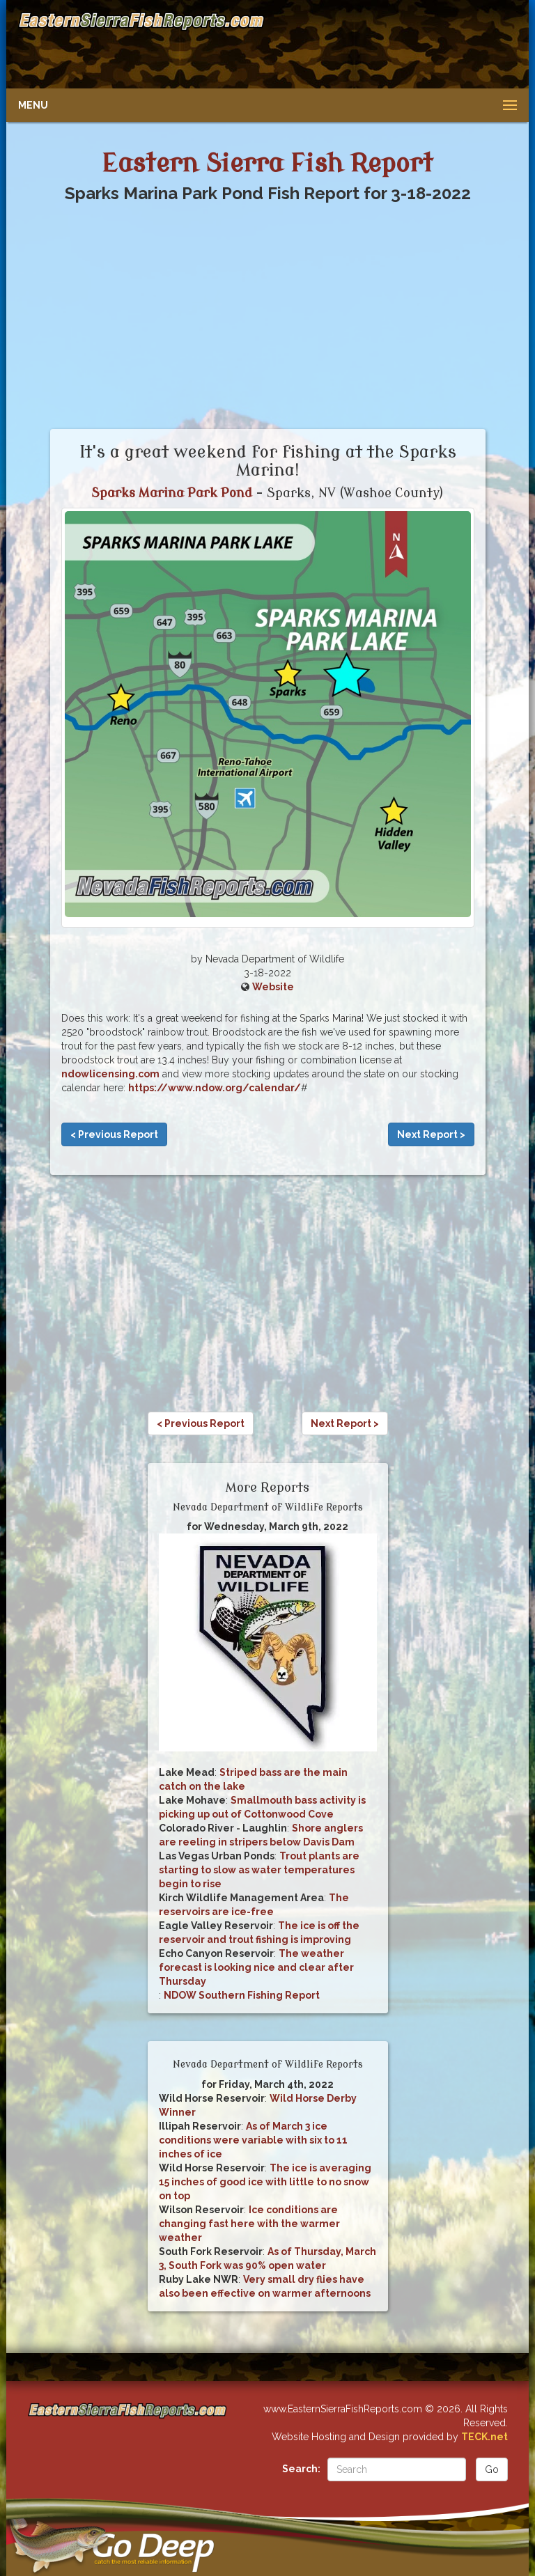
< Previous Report (114, 1134)
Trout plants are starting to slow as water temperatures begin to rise (259, 1869)
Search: (301, 2468)
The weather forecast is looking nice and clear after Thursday (256, 1967)
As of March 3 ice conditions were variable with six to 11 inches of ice (253, 2140)
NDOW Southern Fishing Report (242, 1995)
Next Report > (431, 1134)
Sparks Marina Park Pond (171, 493)
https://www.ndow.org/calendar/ (214, 1087)
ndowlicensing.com (110, 1073)
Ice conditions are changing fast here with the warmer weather (249, 2223)
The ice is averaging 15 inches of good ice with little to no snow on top (265, 2181)
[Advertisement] (390, 45)
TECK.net (484, 2436)
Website (273, 986)
